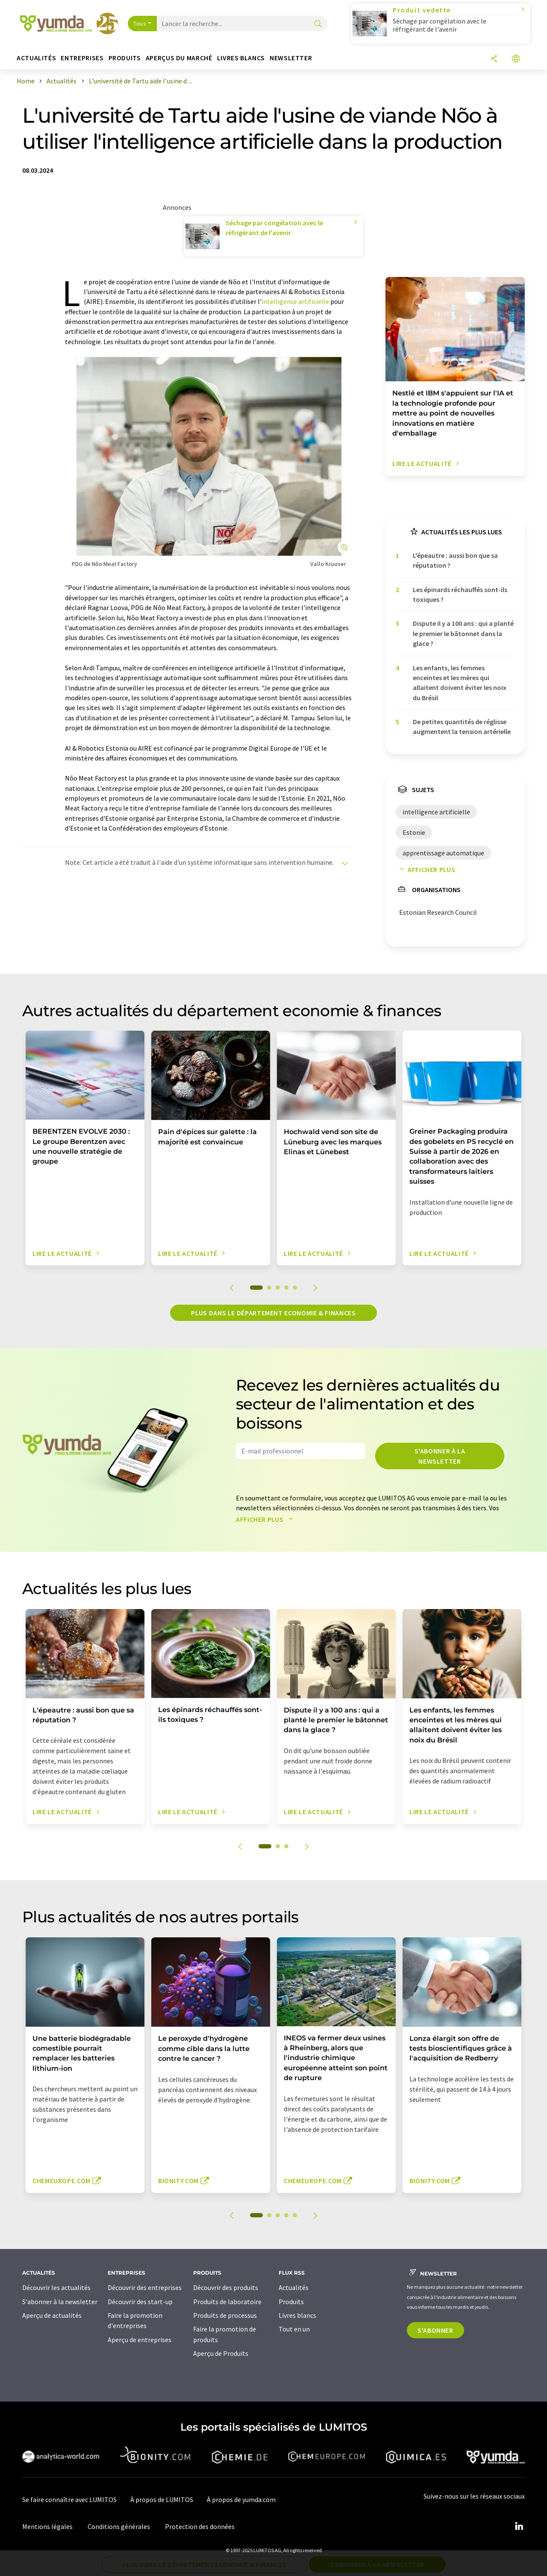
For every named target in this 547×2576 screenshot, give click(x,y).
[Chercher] (318, 24)
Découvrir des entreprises (145, 2287)
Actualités (294, 2287)
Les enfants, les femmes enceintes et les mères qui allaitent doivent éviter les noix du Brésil (459, 682)
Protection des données (200, 2526)
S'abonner (435, 2330)
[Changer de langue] (516, 59)
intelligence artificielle (295, 301)
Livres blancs (297, 2315)
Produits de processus (225, 2315)
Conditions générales (119, 2526)
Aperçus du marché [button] (179, 58)
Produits (291, 2301)
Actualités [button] (36, 58)
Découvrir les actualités (56, 2287)
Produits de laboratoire (227, 2301)
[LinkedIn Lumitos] (519, 2526)
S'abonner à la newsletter (440, 1456)
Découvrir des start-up (140, 2301)
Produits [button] (125, 58)
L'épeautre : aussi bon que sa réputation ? (455, 560)
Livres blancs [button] (241, 58)
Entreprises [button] (82, 58)
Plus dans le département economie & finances (273, 1313)
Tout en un (294, 2329)
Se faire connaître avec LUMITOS (69, 2499)
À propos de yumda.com (241, 2499)
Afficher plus (425, 869)
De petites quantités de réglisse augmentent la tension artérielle (462, 726)
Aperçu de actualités (52, 2315)
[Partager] (494, 59)
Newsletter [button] (291, 58)
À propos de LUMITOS (161, 2499)
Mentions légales (47, 2526)
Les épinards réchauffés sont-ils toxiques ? (460, 594)
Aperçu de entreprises (139, 2339)
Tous (139, 23)
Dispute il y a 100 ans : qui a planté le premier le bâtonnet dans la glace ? (463, 633)
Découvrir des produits (225, 2287)
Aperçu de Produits (220, 2353)
